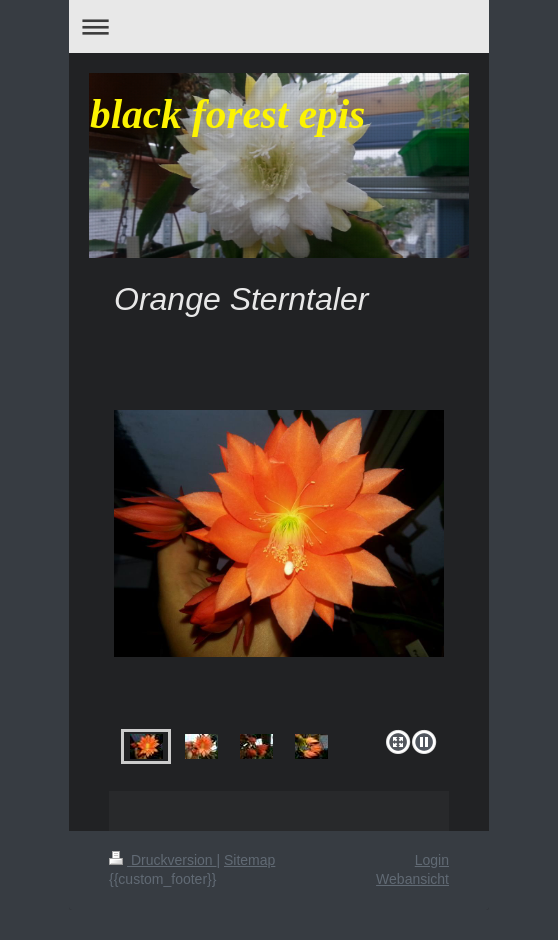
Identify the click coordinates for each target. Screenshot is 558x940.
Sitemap (249, 860)
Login (432, 860)
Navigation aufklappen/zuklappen (279, 26)
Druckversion (162, 860)
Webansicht (412, 879)
